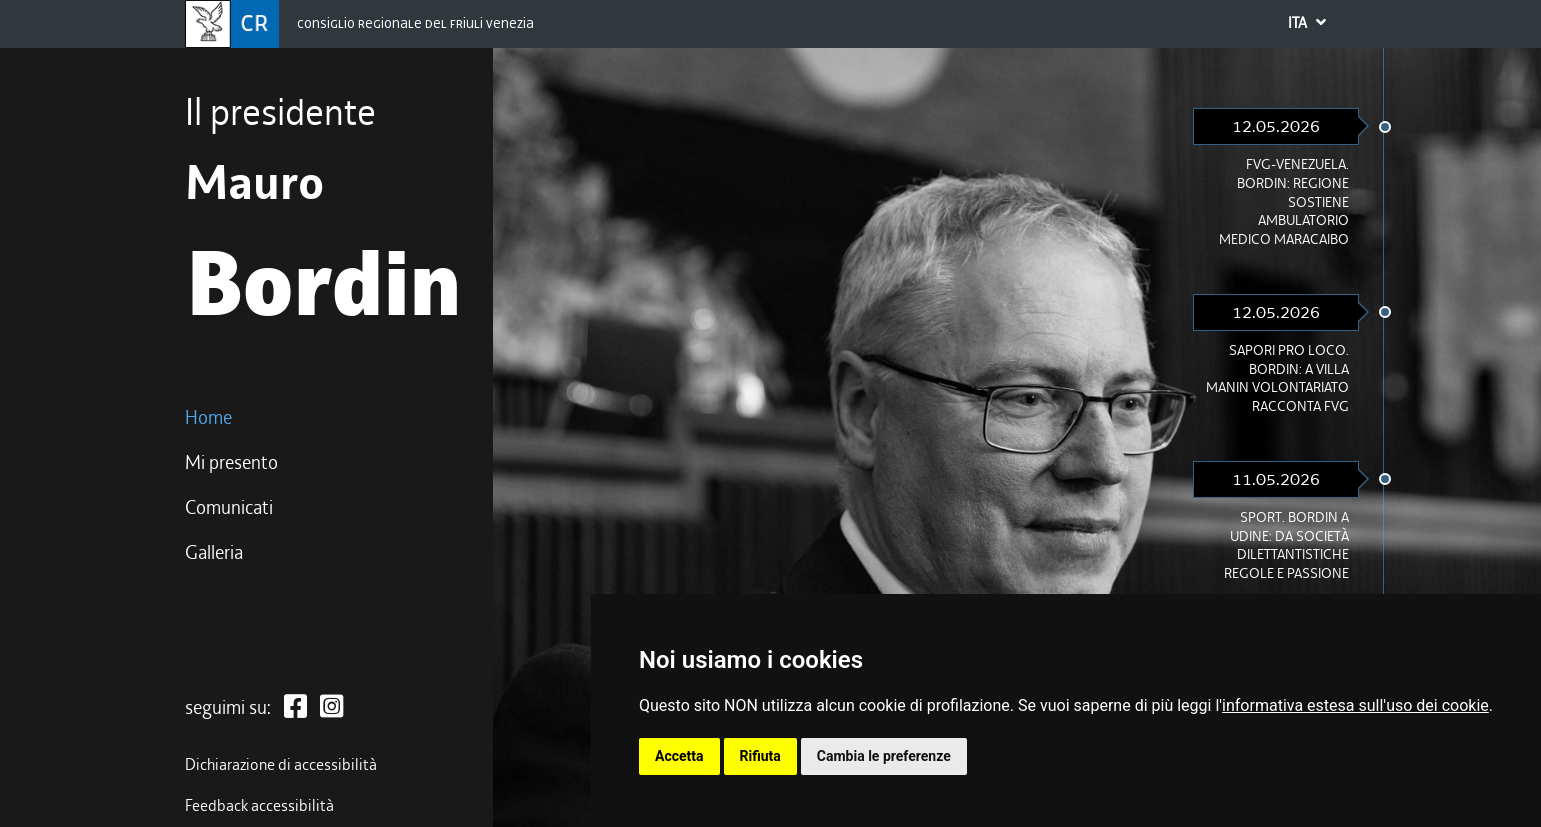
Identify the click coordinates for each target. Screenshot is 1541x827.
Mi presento (231, 463)
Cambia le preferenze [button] (884, 756)
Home (208, 418)
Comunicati (229, 508)
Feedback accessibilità (259, 806)
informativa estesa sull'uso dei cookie (1355, 705)
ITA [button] (1320, 25)
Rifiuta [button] (760, 756)
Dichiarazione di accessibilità (281, 765)
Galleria (214, 553)
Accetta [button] (679, 756)
